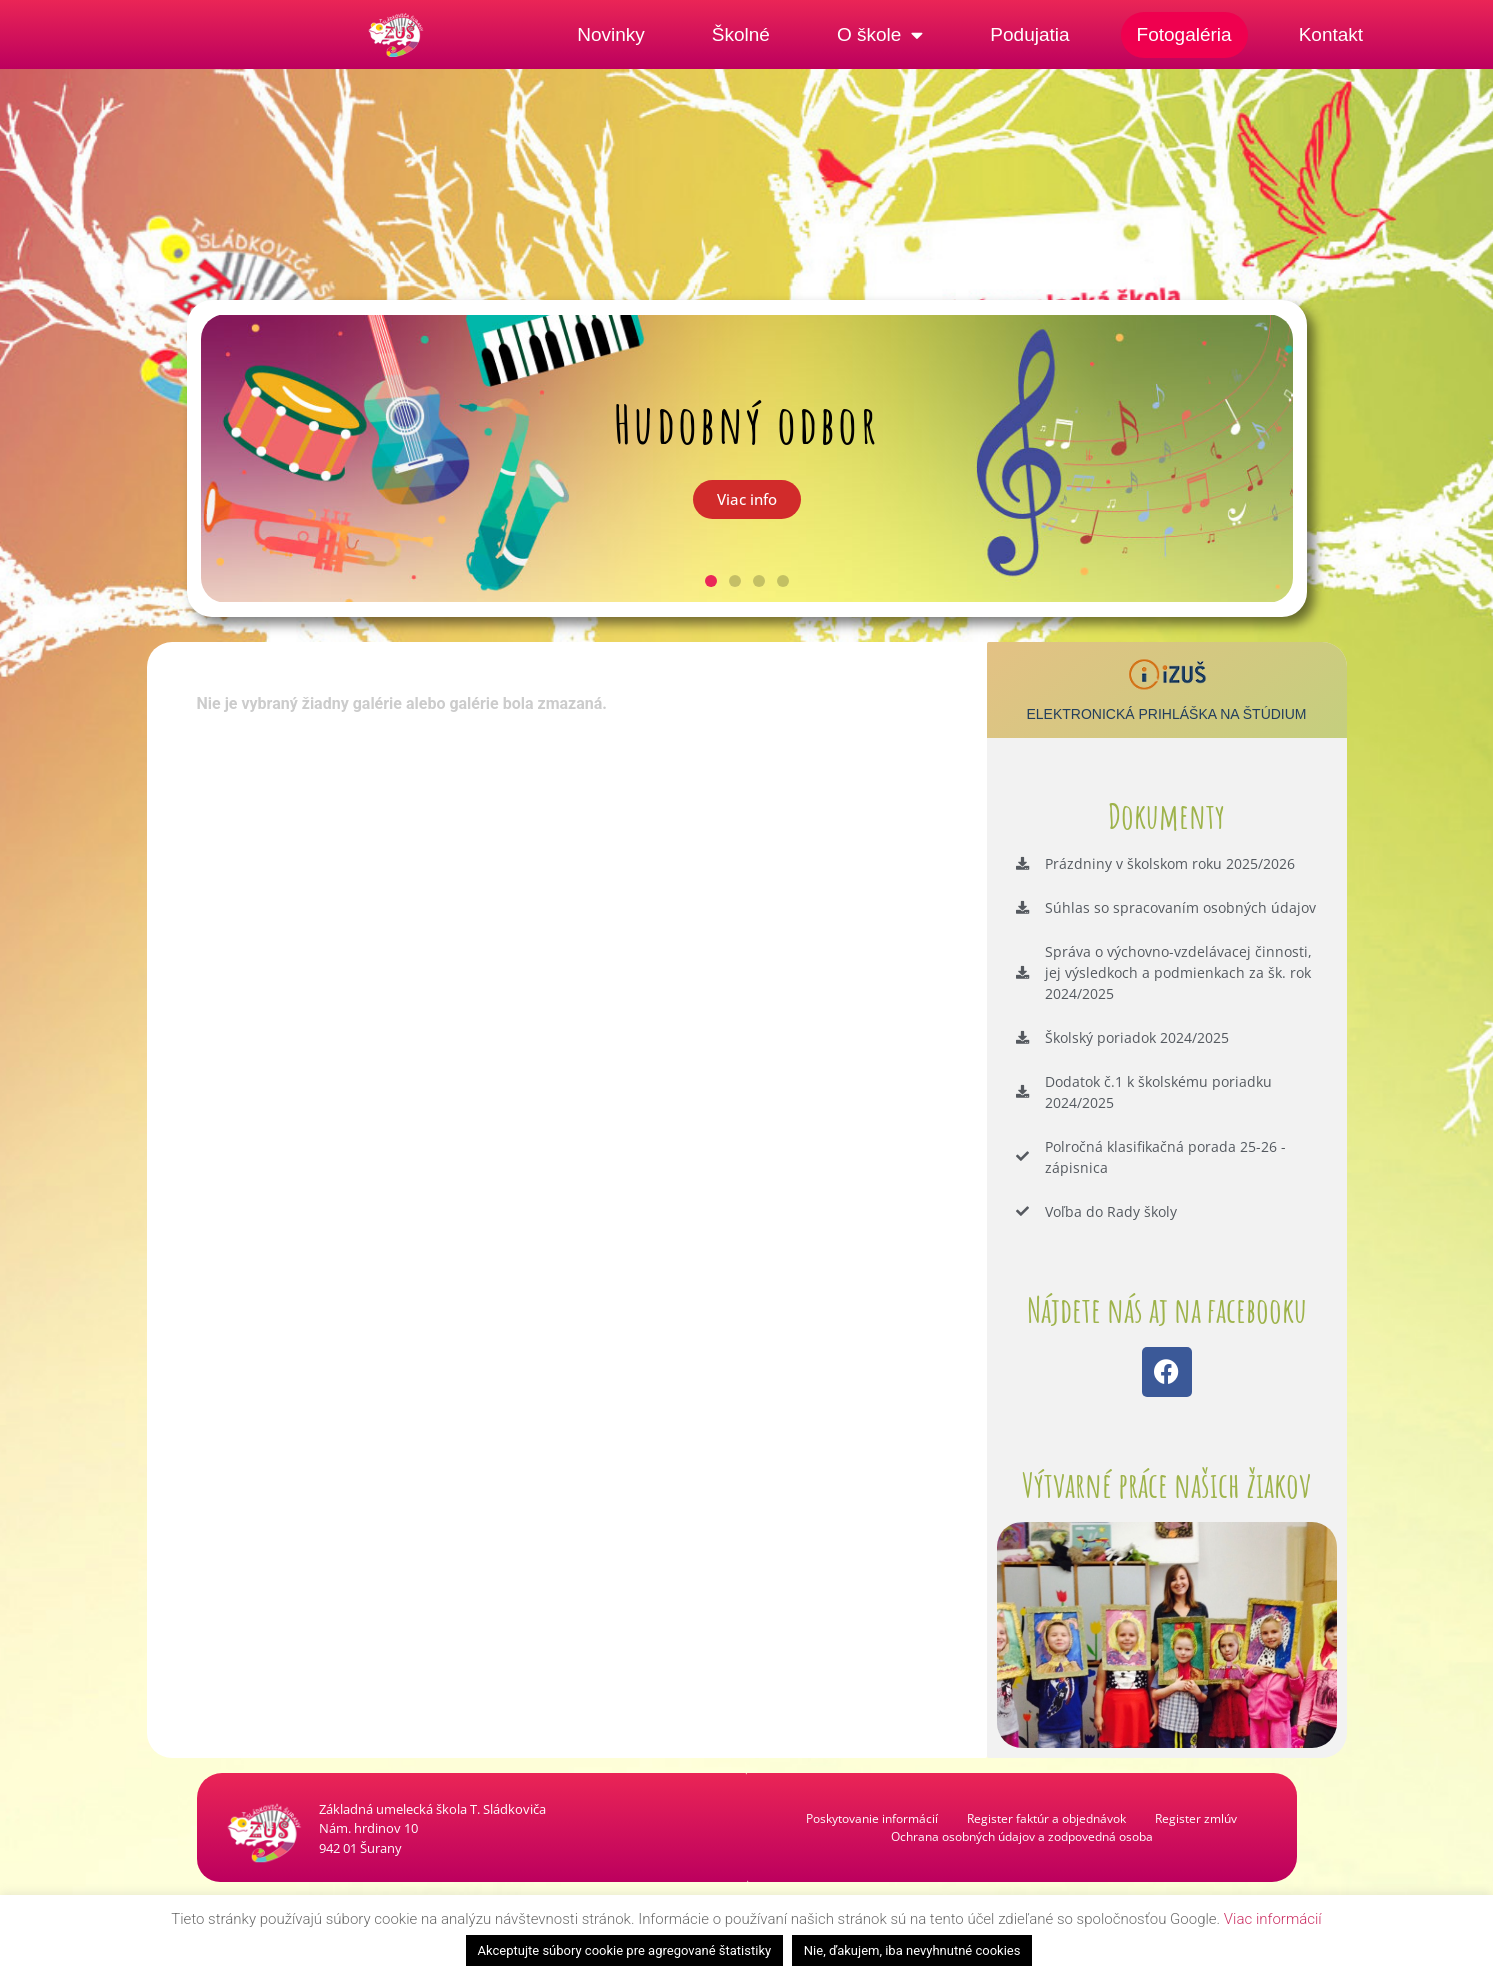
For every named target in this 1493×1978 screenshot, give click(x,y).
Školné (741, 34)
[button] (711, 581)
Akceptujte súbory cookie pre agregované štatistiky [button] (625, 1950)
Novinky (611, 34)
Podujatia (1029, 34)
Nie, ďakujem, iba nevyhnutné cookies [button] (912, 1950)
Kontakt (1331, 34)
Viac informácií (1273, 1919)
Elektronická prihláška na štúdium (1166, 714)
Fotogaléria (1184, 34)
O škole (880, 34)
